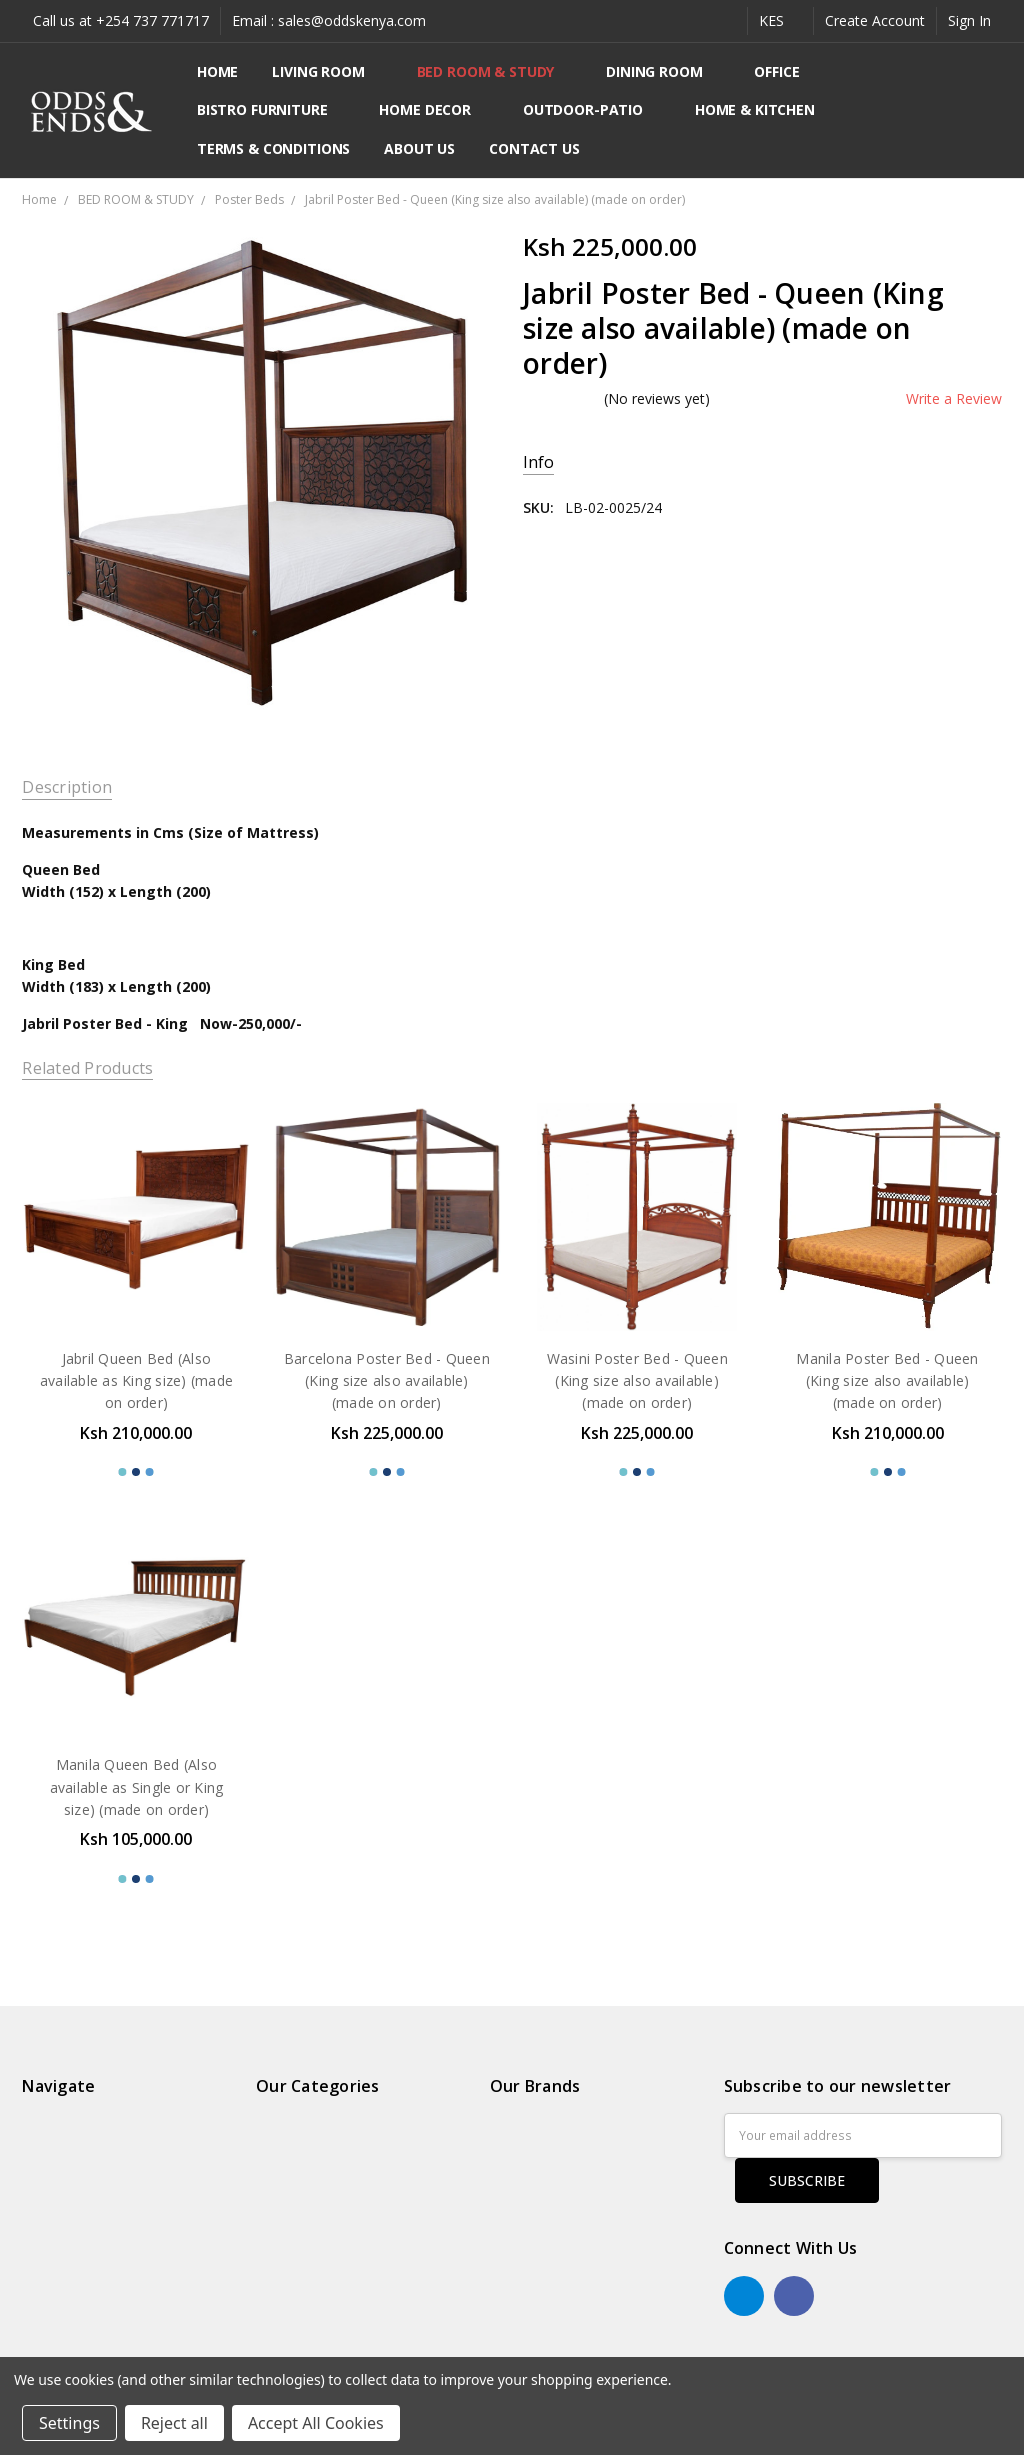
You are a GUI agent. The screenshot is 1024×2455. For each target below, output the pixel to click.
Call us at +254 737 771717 (121, 20)
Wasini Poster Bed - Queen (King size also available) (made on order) (637, 1381)
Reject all (174, 2423)
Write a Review (954, 399)
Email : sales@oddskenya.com (329, 20)
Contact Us (534, 148)
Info (538, 462)
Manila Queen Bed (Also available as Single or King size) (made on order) (137, 1787)
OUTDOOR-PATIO (592, 109)
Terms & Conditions (273, 148)
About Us (419, 148)
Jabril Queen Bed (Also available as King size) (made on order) (136, 1381)
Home (217, 71)
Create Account (875, 20)
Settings (69, 2423)
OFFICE (785, 71)
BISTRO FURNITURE (271, 109)
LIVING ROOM (327, 71)
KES (780, 20)
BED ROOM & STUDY (495, 71)
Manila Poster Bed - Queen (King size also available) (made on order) (887, 1381)
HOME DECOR (433, 109)
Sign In (969, 20)
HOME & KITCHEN (764, 109)
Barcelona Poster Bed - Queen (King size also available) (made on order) (387, 1381)
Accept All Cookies (316, 2423)
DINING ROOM (663, 71)
